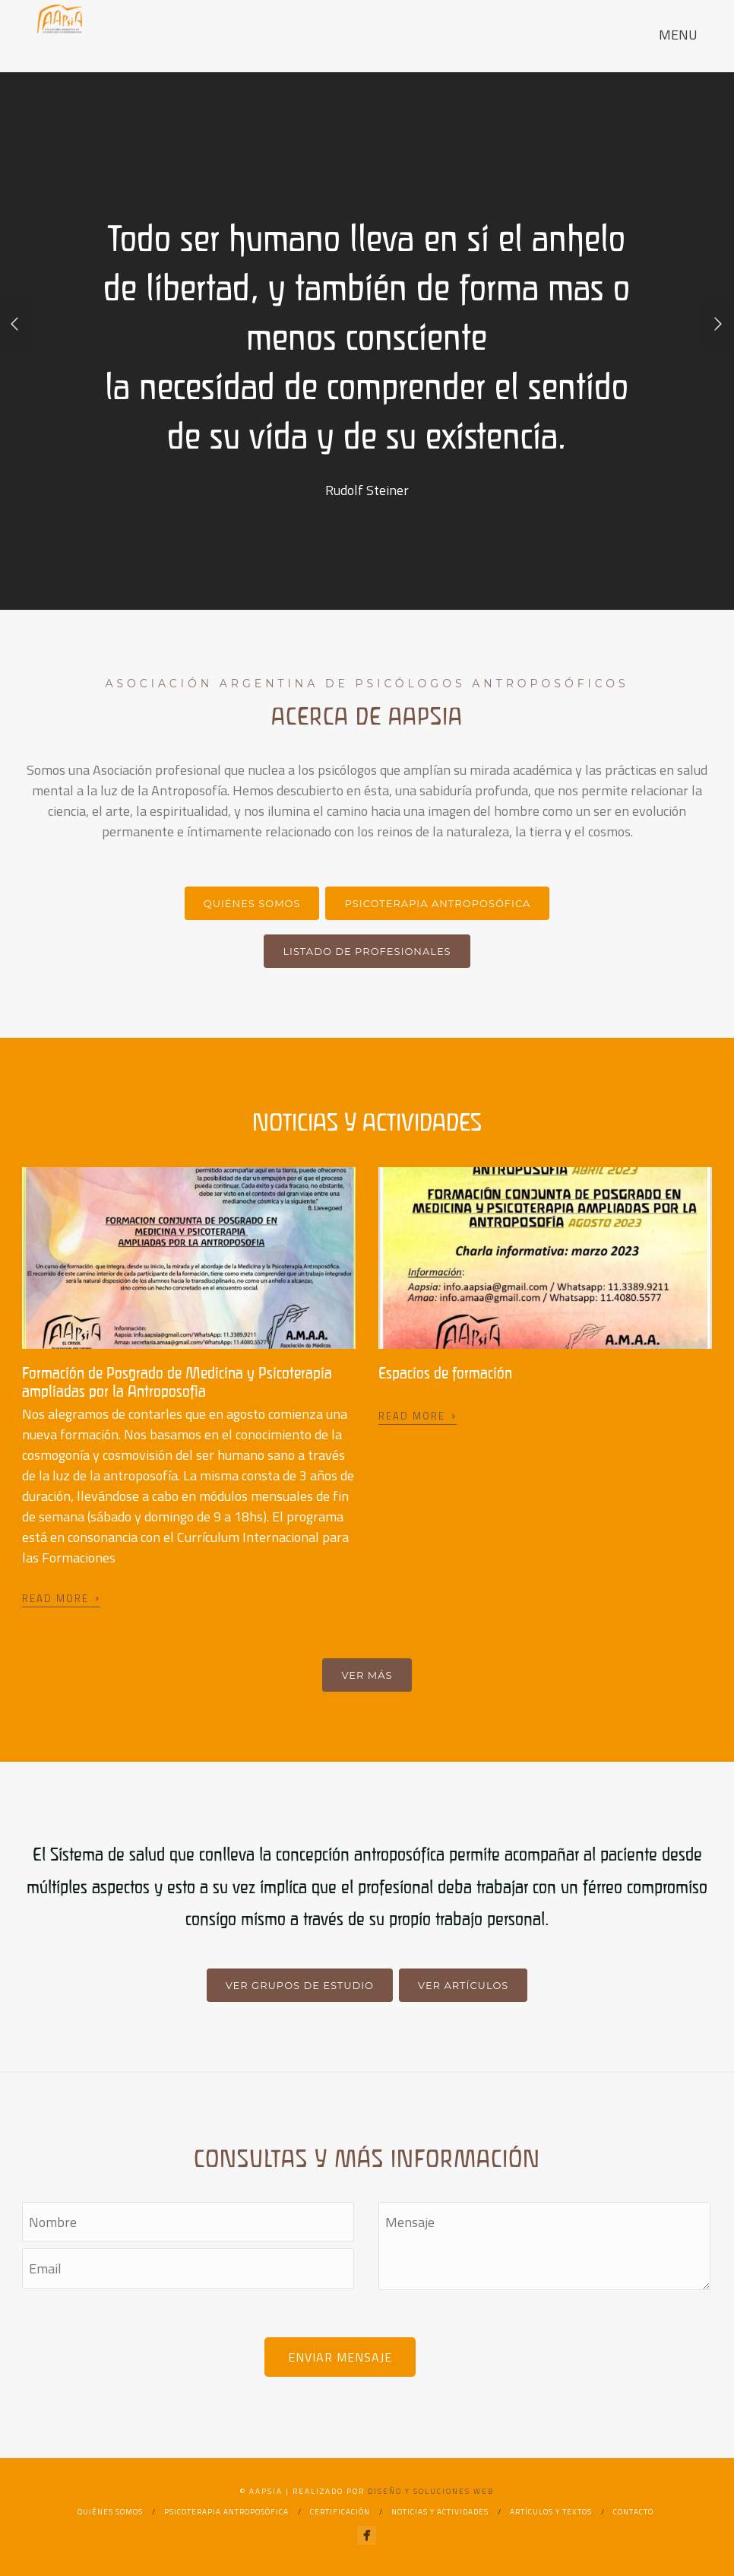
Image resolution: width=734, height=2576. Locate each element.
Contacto (633, 2511)
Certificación (340, 2511)
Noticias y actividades (440, 2511)
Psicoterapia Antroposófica (437, 903)
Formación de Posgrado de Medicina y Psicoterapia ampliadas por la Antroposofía (177, 1382)
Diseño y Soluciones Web (431, 2491)
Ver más (366, 1675)
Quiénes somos (252, 903)
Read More (61, 1597)
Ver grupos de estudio (300, 1985)
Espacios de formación (445, 1373)
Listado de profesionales (367, 951)
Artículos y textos (551, 2511)
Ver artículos (463, 1985)
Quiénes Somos (110, 2511)
